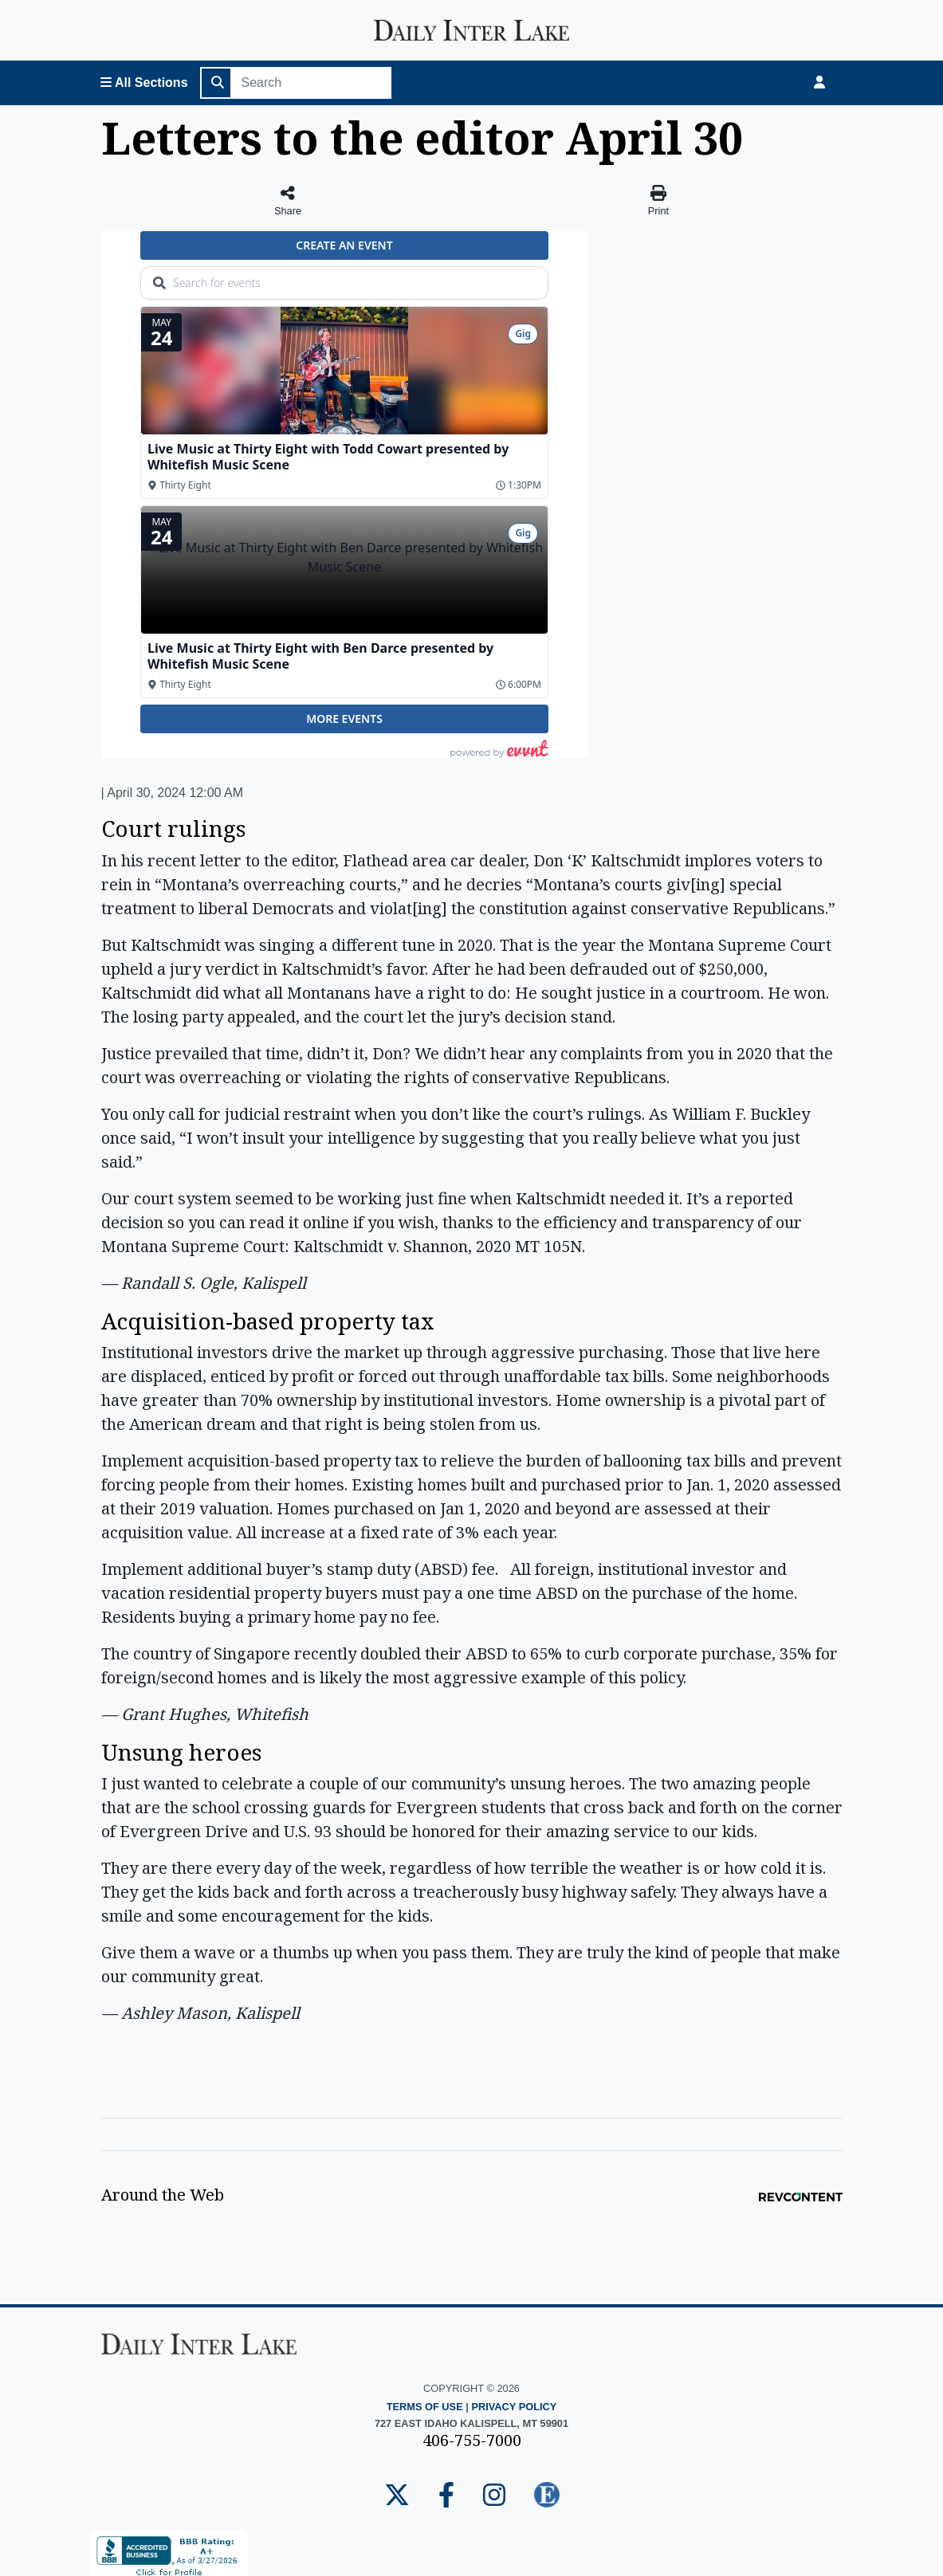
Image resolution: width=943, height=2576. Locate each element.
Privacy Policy (513, 2407)
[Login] (819, 83)
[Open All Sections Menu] (144, 83)
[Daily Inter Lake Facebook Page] (446, 2496)
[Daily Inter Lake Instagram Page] (494, 2496)
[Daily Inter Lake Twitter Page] (397, 2496)
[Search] (311, 83)
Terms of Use (425, 2407)
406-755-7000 (471, 2440)
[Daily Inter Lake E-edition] (547, 2496)
